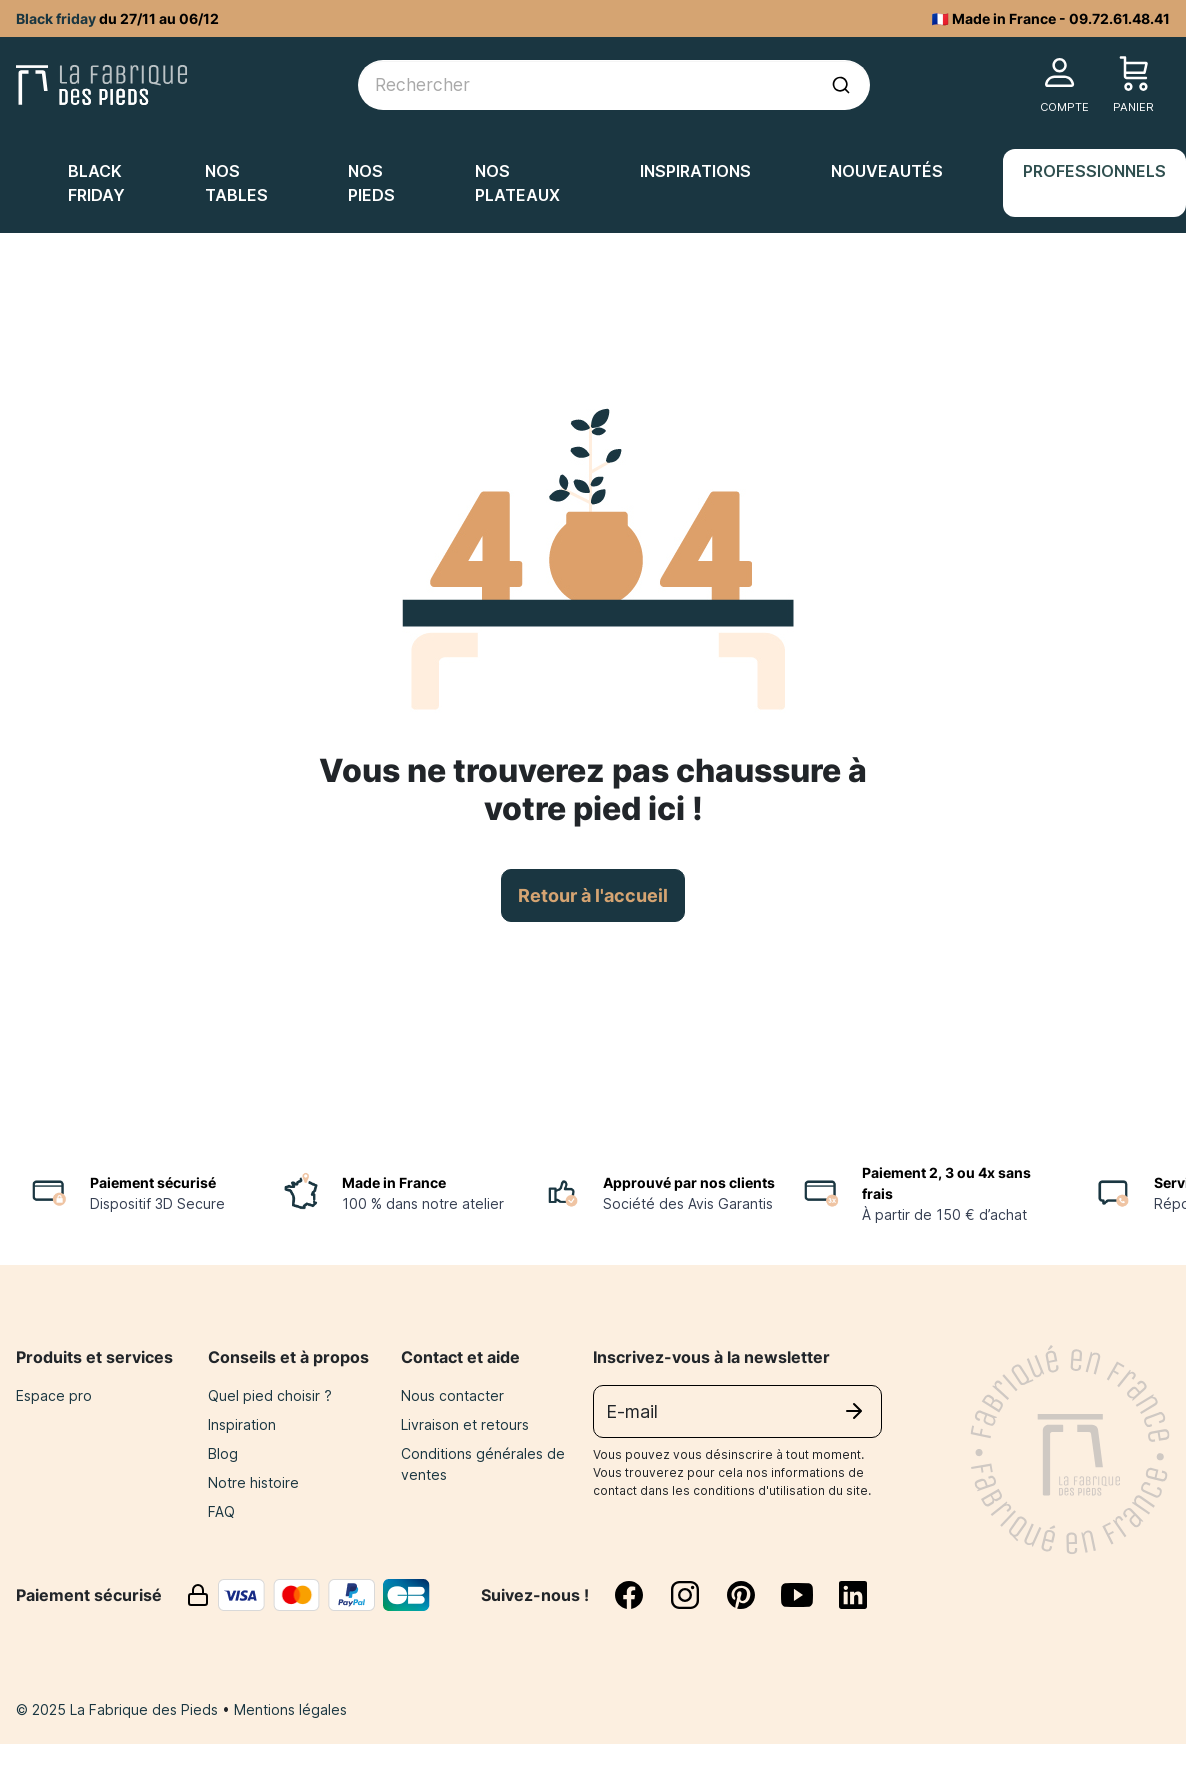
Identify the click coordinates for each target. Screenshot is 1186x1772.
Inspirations (695, 171)
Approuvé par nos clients (689, 1182)
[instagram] (697, 1595)
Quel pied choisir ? (270, 1395)
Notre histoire (253, 1482)
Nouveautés (887, 171)
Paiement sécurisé (153, 1182)
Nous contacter (452, 1395)
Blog (223, 1453)
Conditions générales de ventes (483, 1464)
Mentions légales (290, 1709)
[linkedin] (853, 1595)
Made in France (394, 1182)
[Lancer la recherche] (841, 85)
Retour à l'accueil (593, 895)
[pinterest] (753, 1595)
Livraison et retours (465, 1424)
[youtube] (809, 1595)
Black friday (56, 18)
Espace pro (54, 1395)
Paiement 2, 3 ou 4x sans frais (946, 1183)
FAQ (221, 1511)
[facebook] (641, 1595)
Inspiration (242, 1424)
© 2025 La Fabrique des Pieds (119, 1709)
